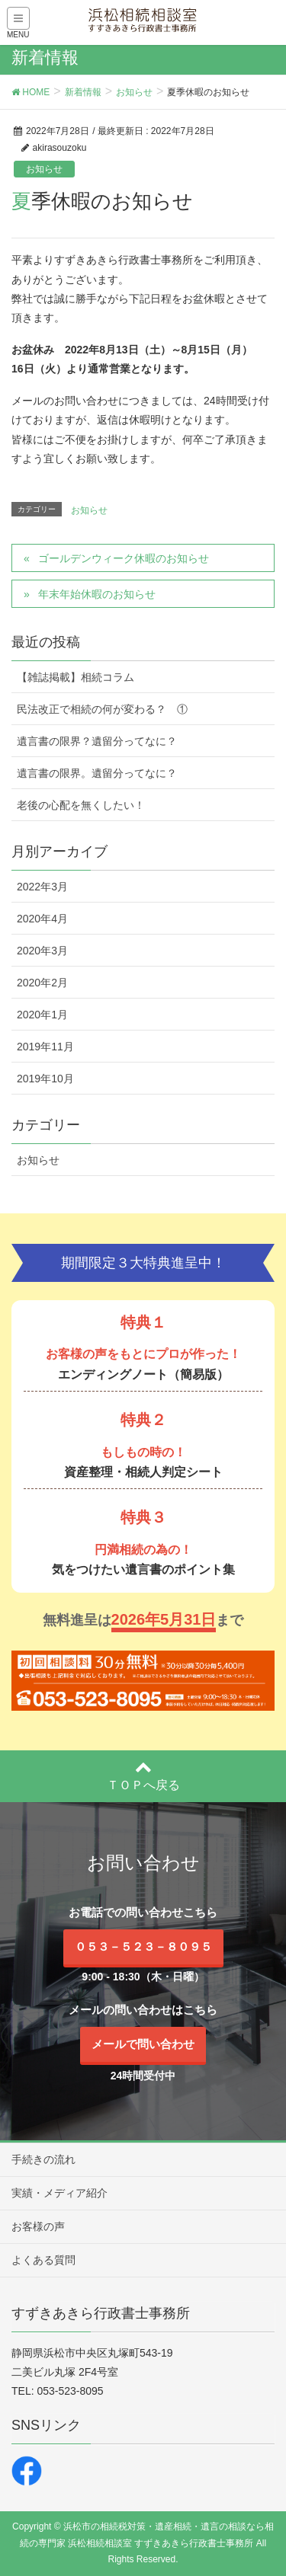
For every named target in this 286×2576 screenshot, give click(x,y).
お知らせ (44, 169)
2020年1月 (42, 1014)
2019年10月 (45, 1078)
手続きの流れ (43, 2159)
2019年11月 (45, 1046)
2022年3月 (42, 887)
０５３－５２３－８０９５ (143, 1946)
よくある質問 (43, 2260)
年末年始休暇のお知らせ (97, 594)
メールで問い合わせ (143, 2043)
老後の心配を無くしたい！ (81, 805)
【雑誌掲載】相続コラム (75, 677)
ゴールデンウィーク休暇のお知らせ (123, 558)
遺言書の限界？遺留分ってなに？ (97, 741)
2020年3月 (42, 950)
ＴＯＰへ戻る (143, 1775)
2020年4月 (42, 918)
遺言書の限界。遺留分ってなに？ (97, 773)
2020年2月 (42, 982)
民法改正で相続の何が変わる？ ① (102, 709)
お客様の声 (38, 2226)
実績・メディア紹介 (59, 2193)
